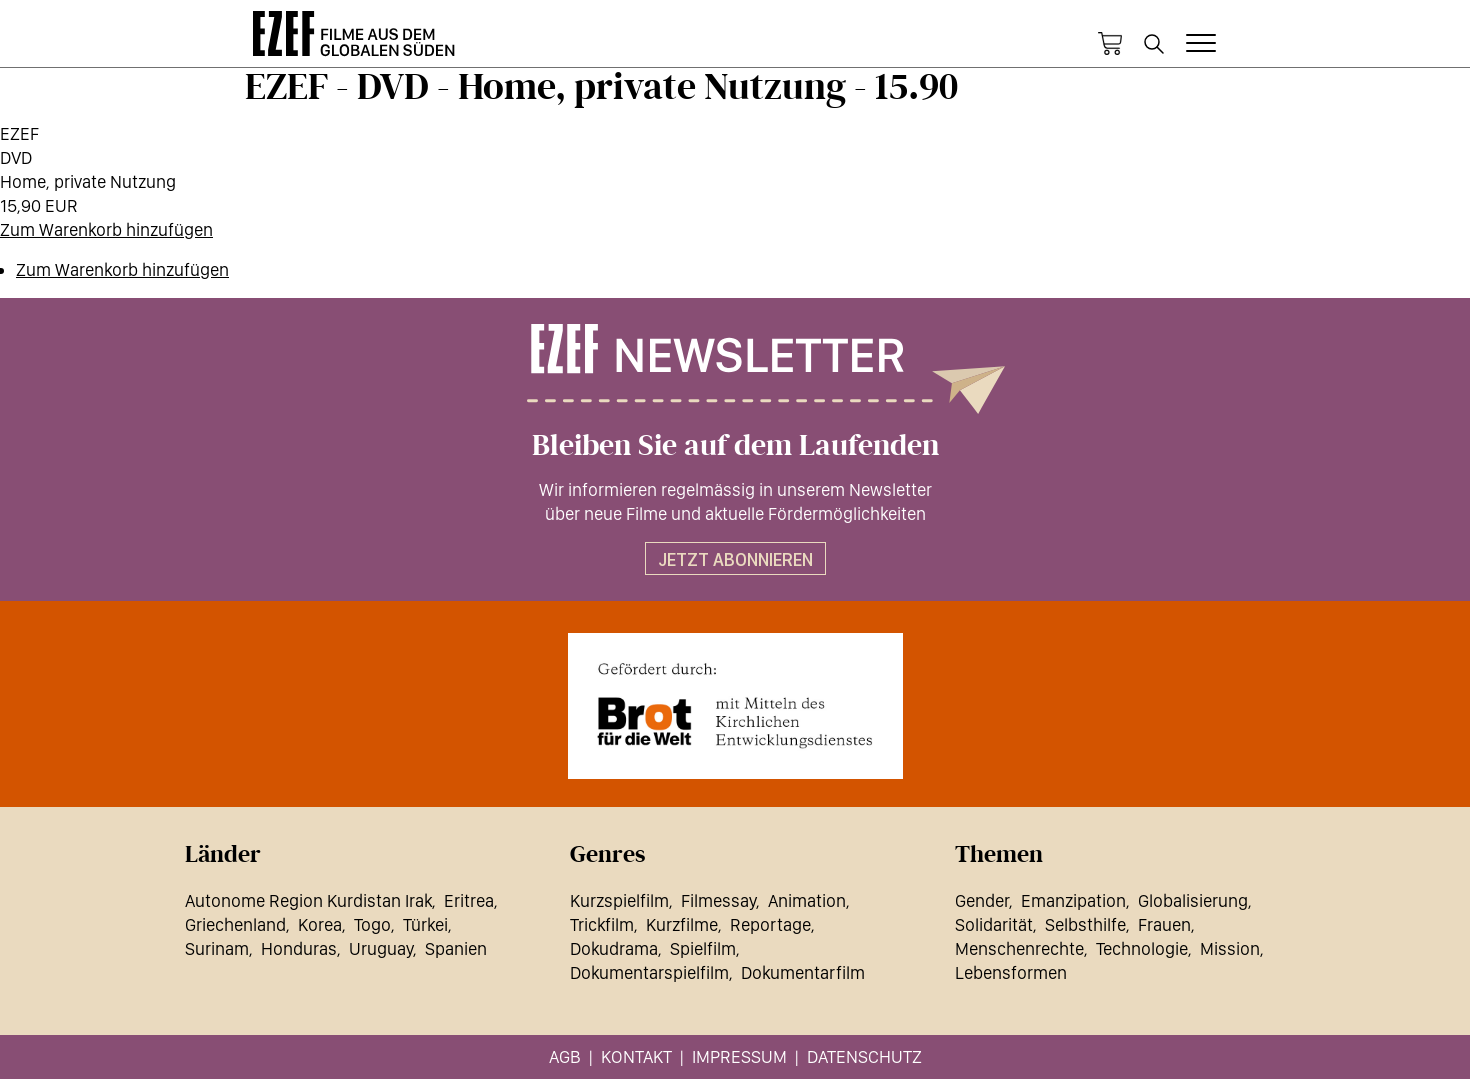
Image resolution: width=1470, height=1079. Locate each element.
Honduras (299, 948)
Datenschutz (864, 1056)
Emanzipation (1073, 900)
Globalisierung (1193, 900)
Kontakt (636, 1056)
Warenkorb (1110, 44)
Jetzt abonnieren (735, 559)
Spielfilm (703, 948)
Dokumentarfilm (803, 972)
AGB (565, 1056)
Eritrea (469, 900)
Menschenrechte (1019, 948)
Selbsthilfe (1085, 924)
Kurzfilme (682, 924)
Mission (1230, 948)
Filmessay (718, 900)
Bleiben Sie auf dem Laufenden (735, 446)
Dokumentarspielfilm (649, 972)
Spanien (456, 948)
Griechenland (235, 924)
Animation (807, 900)
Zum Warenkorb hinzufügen (106, 229)
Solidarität (994, 924)
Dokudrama (614, 948)
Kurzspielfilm (619, 900)
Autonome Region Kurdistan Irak (308, 900)
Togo (372, 924)
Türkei (425, 924)
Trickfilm (602, 924)
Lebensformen (1011, 972)
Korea (320, 924)
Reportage (770, 924)
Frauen (1164, 924)
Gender (982, 900)
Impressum (739, 1056)
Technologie (1142, 948)
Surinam (217, 948)
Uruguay (381, 948)
